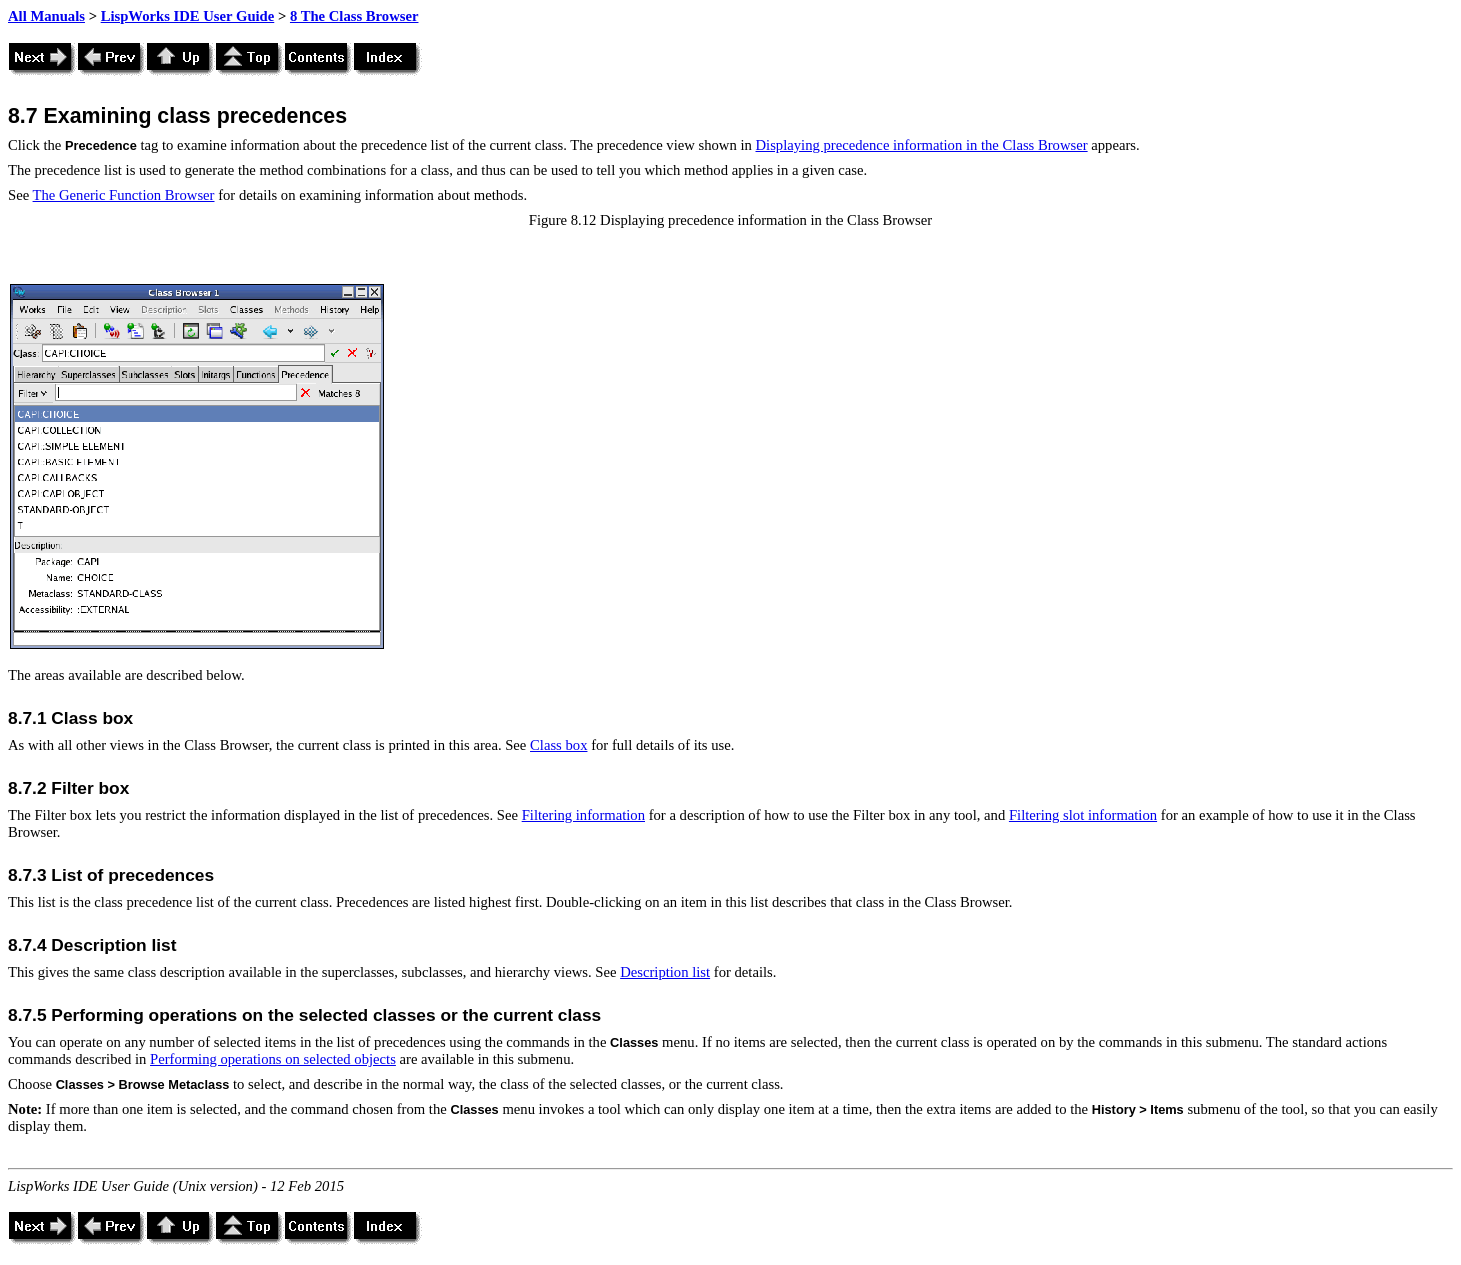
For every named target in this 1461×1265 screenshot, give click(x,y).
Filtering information (583, 815)
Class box (558, 745)
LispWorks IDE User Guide (188, 16)
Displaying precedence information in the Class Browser (922, 145)
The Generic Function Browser (124, 195)
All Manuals (46, 16)
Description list (665, 972)
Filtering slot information (1083, 815)
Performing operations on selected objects (273, 1059)
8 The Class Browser (354, 16)
